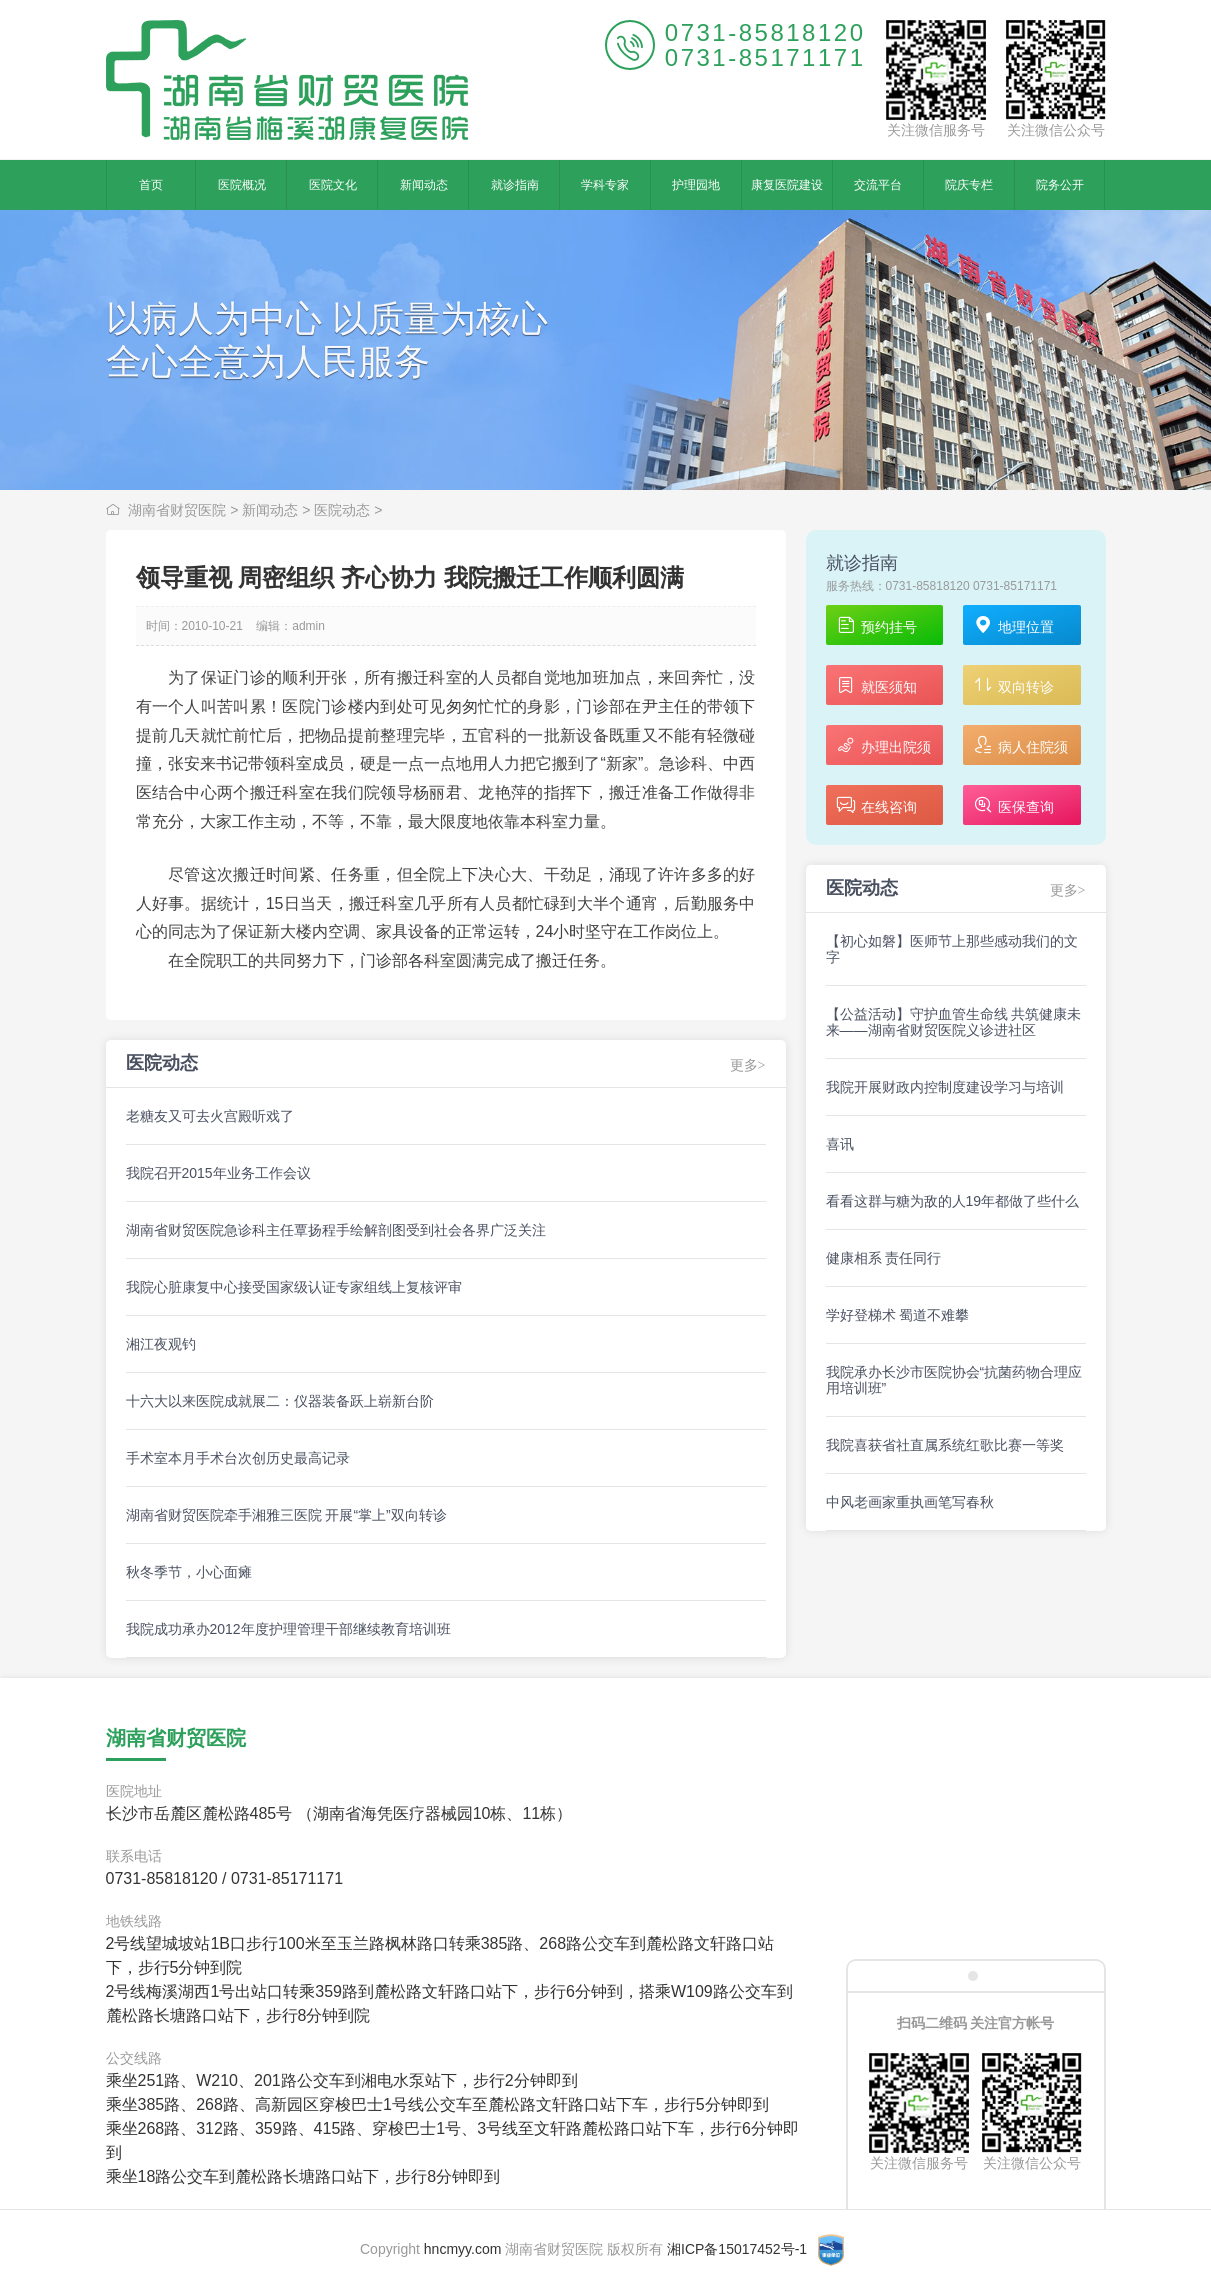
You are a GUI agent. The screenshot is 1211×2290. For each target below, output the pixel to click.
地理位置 (1013, 626)
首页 (151, 185)
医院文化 (333, 185)
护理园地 (696, 185)
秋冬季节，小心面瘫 (189, 1572)
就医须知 (876, 686)
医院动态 (342, 510)
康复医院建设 (787, 185)
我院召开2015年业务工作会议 (218, 1173)
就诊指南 (515, 185)
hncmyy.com (463, 2249)
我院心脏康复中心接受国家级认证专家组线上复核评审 (294, 1287)
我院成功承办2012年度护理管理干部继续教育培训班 (288, 1629)
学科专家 (605, 185)
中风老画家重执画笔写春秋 (910, 1502)
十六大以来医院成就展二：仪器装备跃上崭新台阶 (280, 1401)
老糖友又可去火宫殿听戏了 (210, 1116)
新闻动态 (424, 185)
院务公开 (1060, 185)
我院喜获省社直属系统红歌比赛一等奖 (945, 1445)
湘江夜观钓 (161, 1344)
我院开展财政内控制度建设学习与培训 (945, 1087)
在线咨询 (876, 806)
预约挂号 (876, 626)
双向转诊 (1013, 686)
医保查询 (1013, 806)
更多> (748, 1065)
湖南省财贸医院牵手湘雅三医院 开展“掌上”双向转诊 (286, 1515)
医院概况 (242, 185)
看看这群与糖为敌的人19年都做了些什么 (953, 1201)
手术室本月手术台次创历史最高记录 (238, 1458)
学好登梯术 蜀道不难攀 (898, 1315)
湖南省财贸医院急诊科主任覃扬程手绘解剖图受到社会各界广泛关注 (336, 1230)
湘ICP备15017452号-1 (737, 2249)
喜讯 (840, 1144)
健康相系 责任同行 (884, 1258)
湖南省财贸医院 (177, 510)
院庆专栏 (969, 185)
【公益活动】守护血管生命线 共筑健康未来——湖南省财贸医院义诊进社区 (954, 1022)
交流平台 (878, 185)
